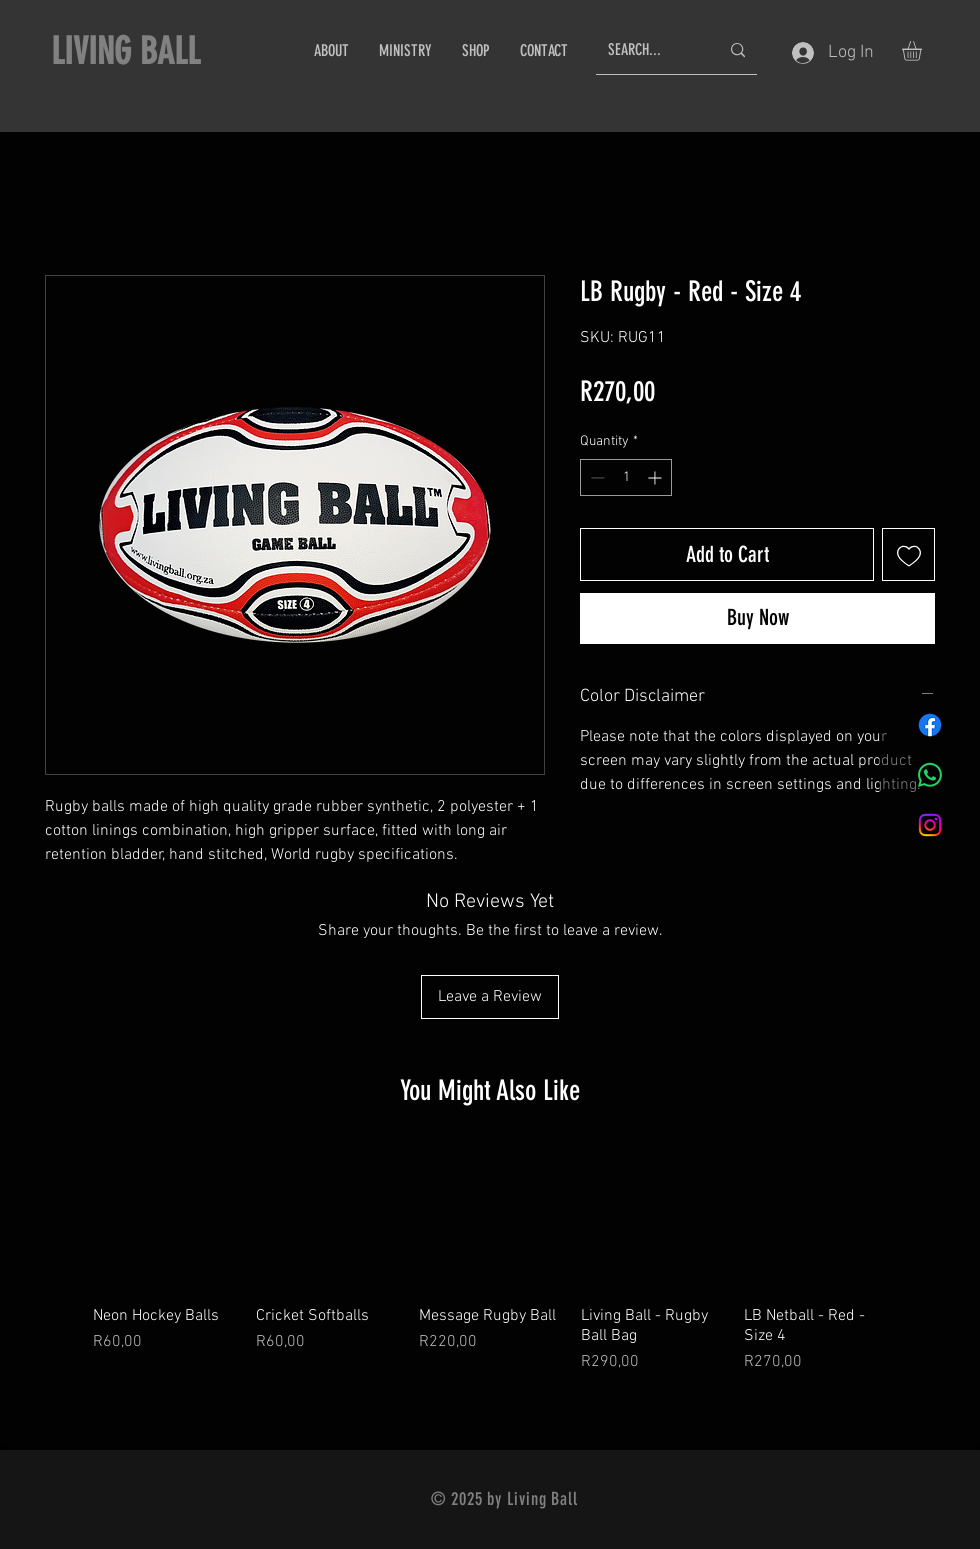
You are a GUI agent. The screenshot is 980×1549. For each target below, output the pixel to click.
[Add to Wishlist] (908, 554)
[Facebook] (930, 725)
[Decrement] (595, 477)
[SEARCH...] (648, 50)
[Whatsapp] (930, 775)
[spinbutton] (626, 477)
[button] (923, 51)
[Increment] (656, 477)
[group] (490, 1260)
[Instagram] (930, 825)
